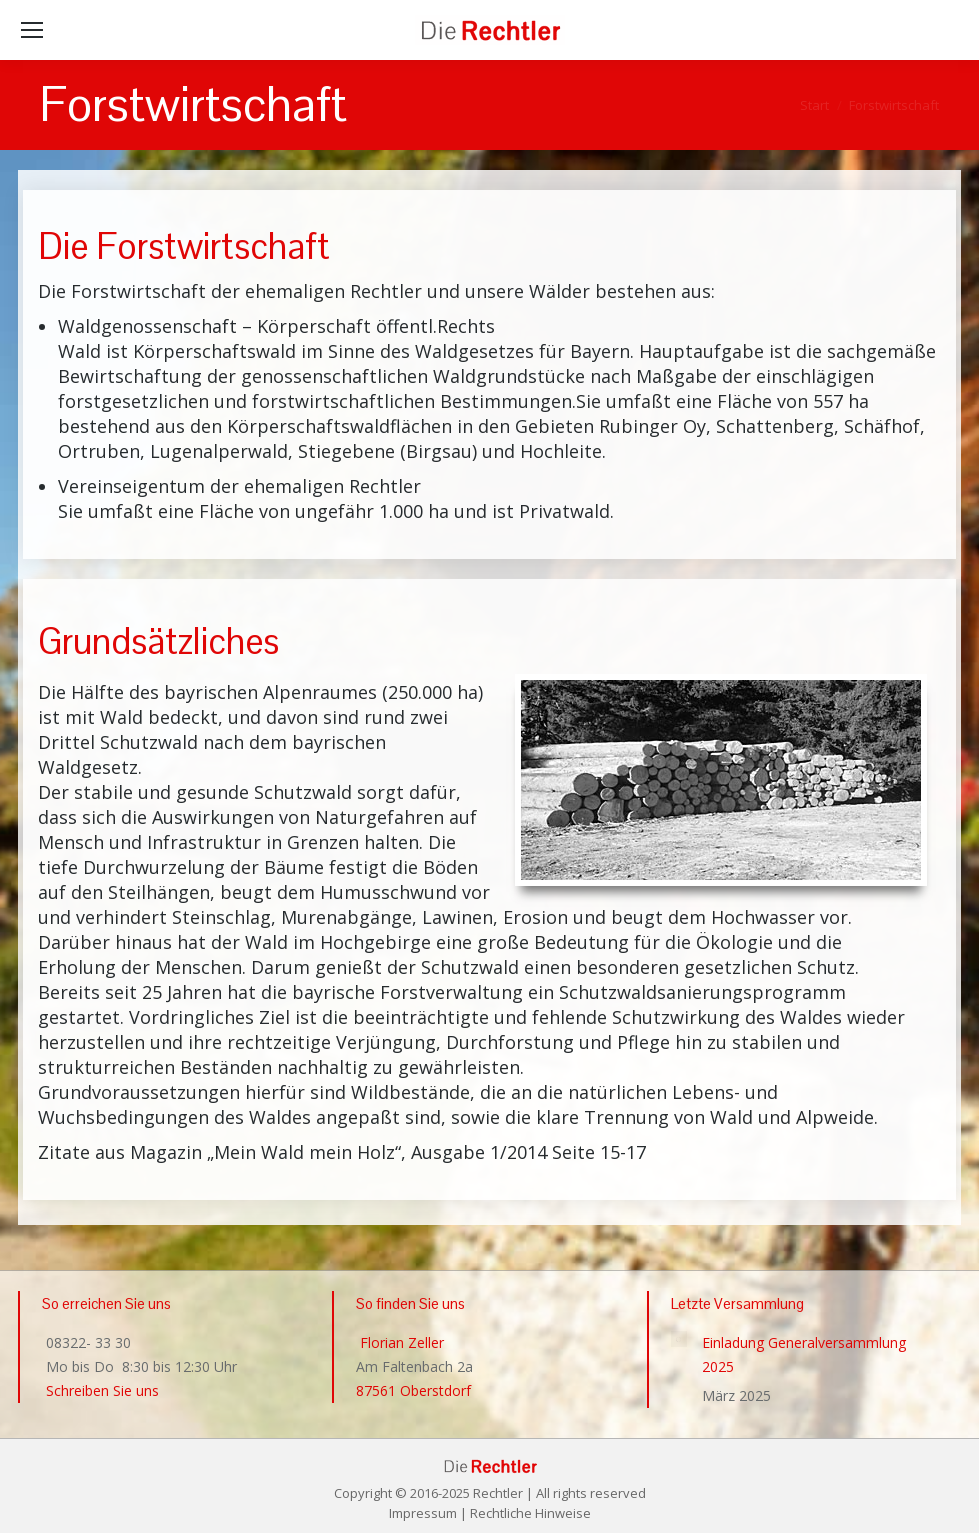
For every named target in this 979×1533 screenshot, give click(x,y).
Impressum (423, 1513)
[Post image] (679, 1339)
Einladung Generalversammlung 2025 (804, 1354)
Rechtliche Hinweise (530, 1513)
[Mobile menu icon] (32, 30)
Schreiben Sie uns (100, 1390)
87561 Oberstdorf (413, 1390)
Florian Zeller (400, 1342)
